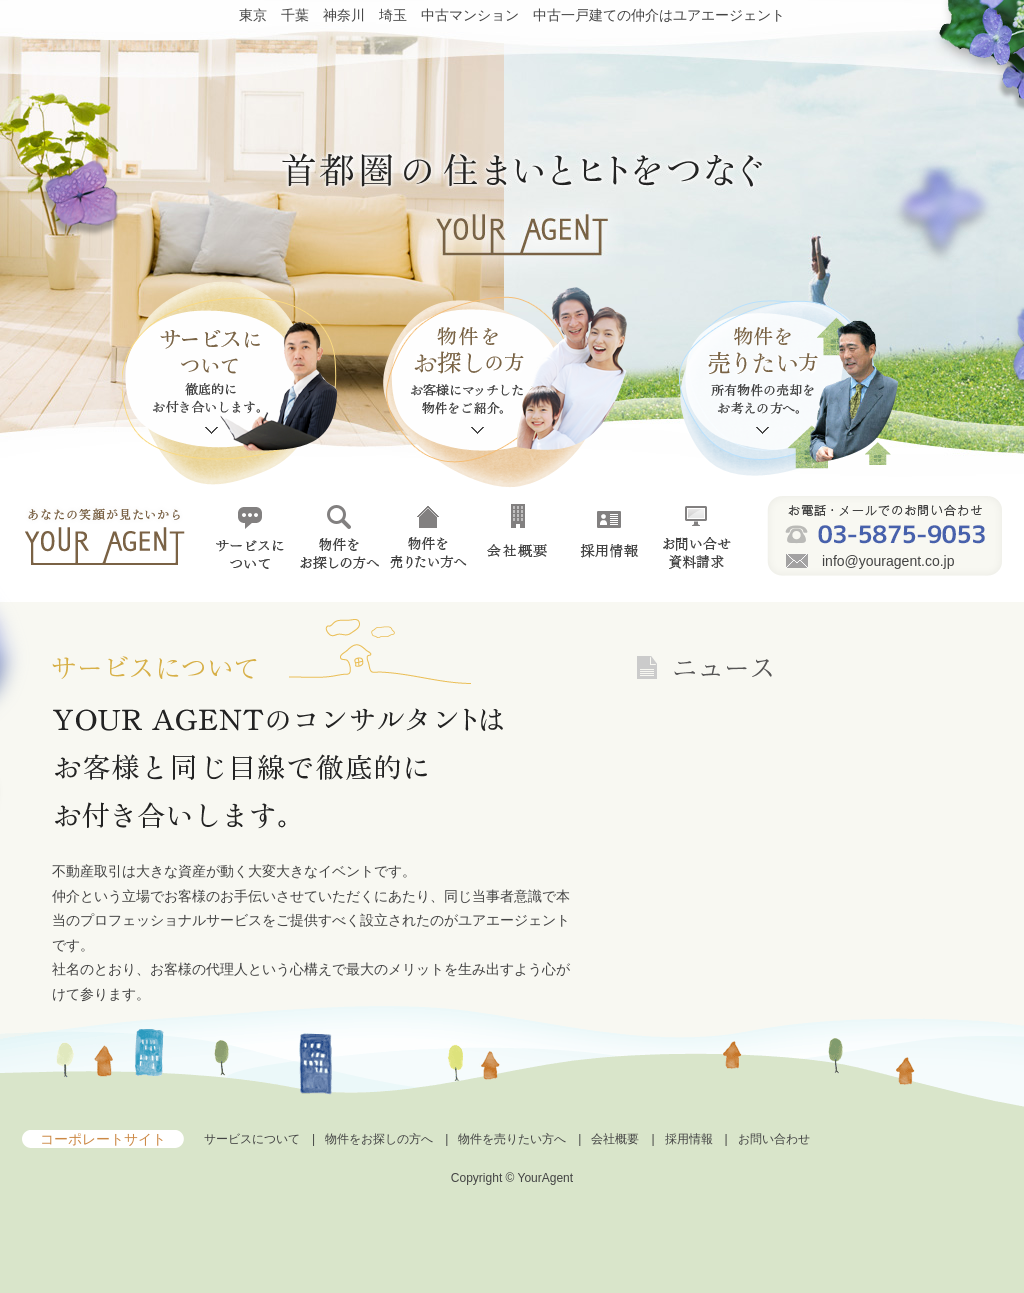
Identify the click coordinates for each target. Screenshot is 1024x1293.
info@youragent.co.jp (888, 561)
